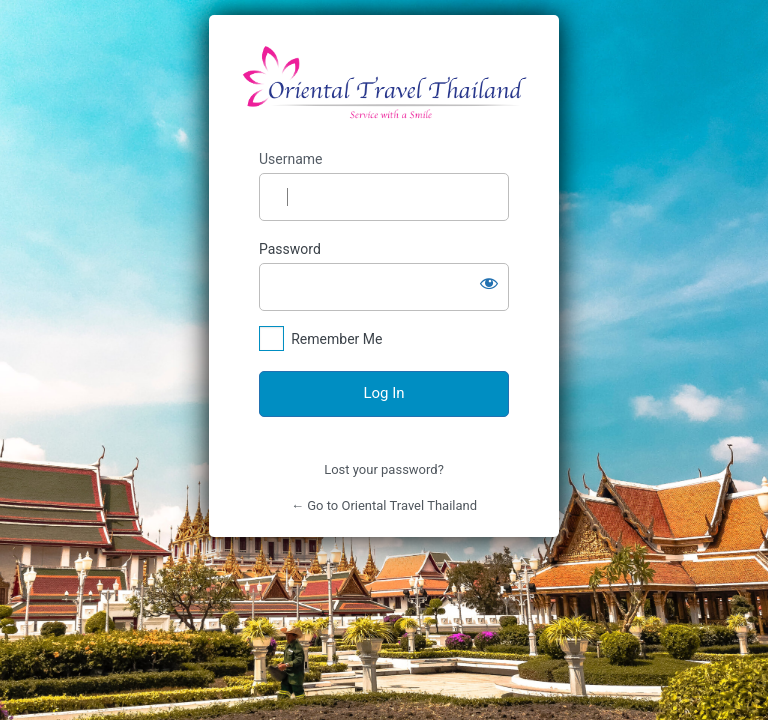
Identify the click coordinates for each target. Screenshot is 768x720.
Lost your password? (384, 469)
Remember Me (336, 339)
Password (290, 249)
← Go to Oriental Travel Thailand (384, 505)
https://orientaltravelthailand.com (384, 83)
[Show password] (489, 283)
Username (291, 159)
